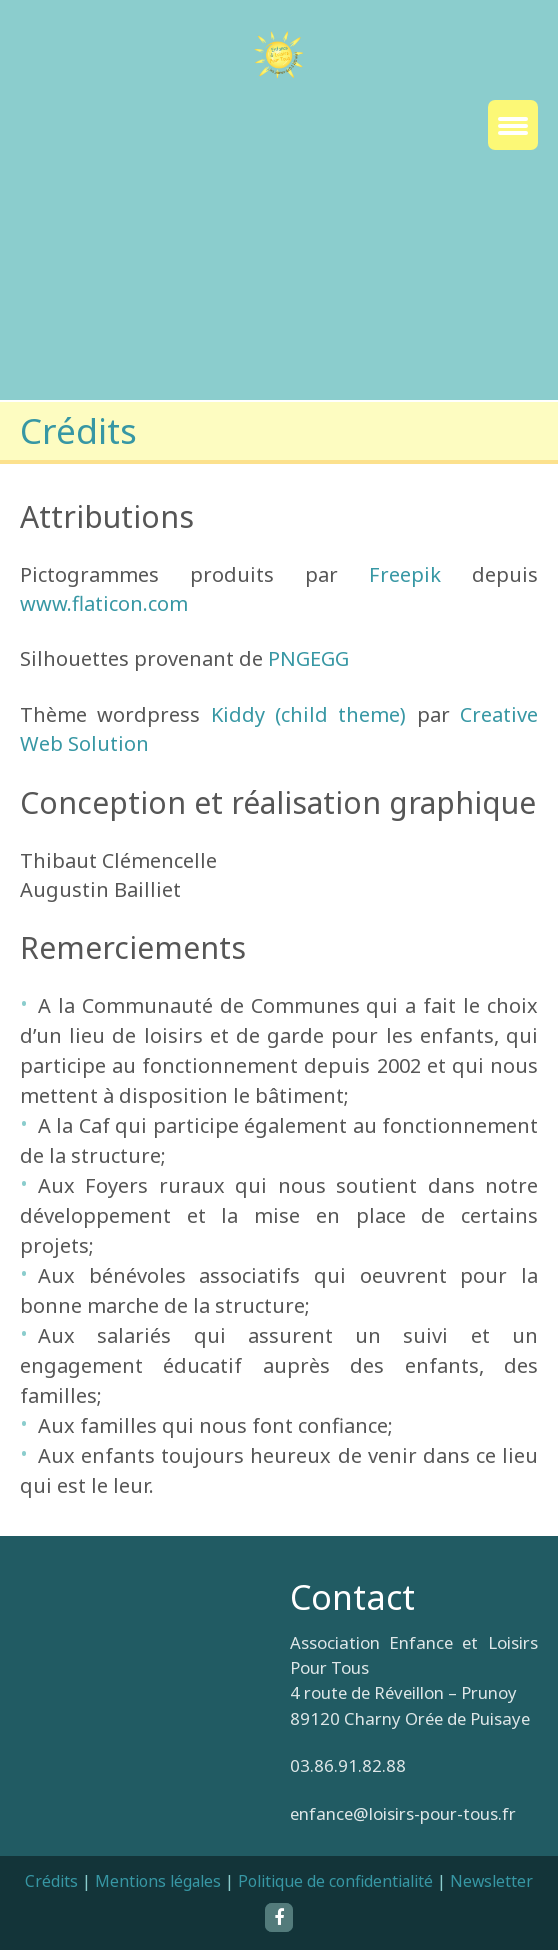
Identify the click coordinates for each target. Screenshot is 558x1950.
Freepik (405, 574)
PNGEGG (308, 658)
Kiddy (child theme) (309, 714)
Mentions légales (158, 1881)
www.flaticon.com (104, 603)
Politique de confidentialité (335, 1881)
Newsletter (491, 1881)
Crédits (51, 1881)
